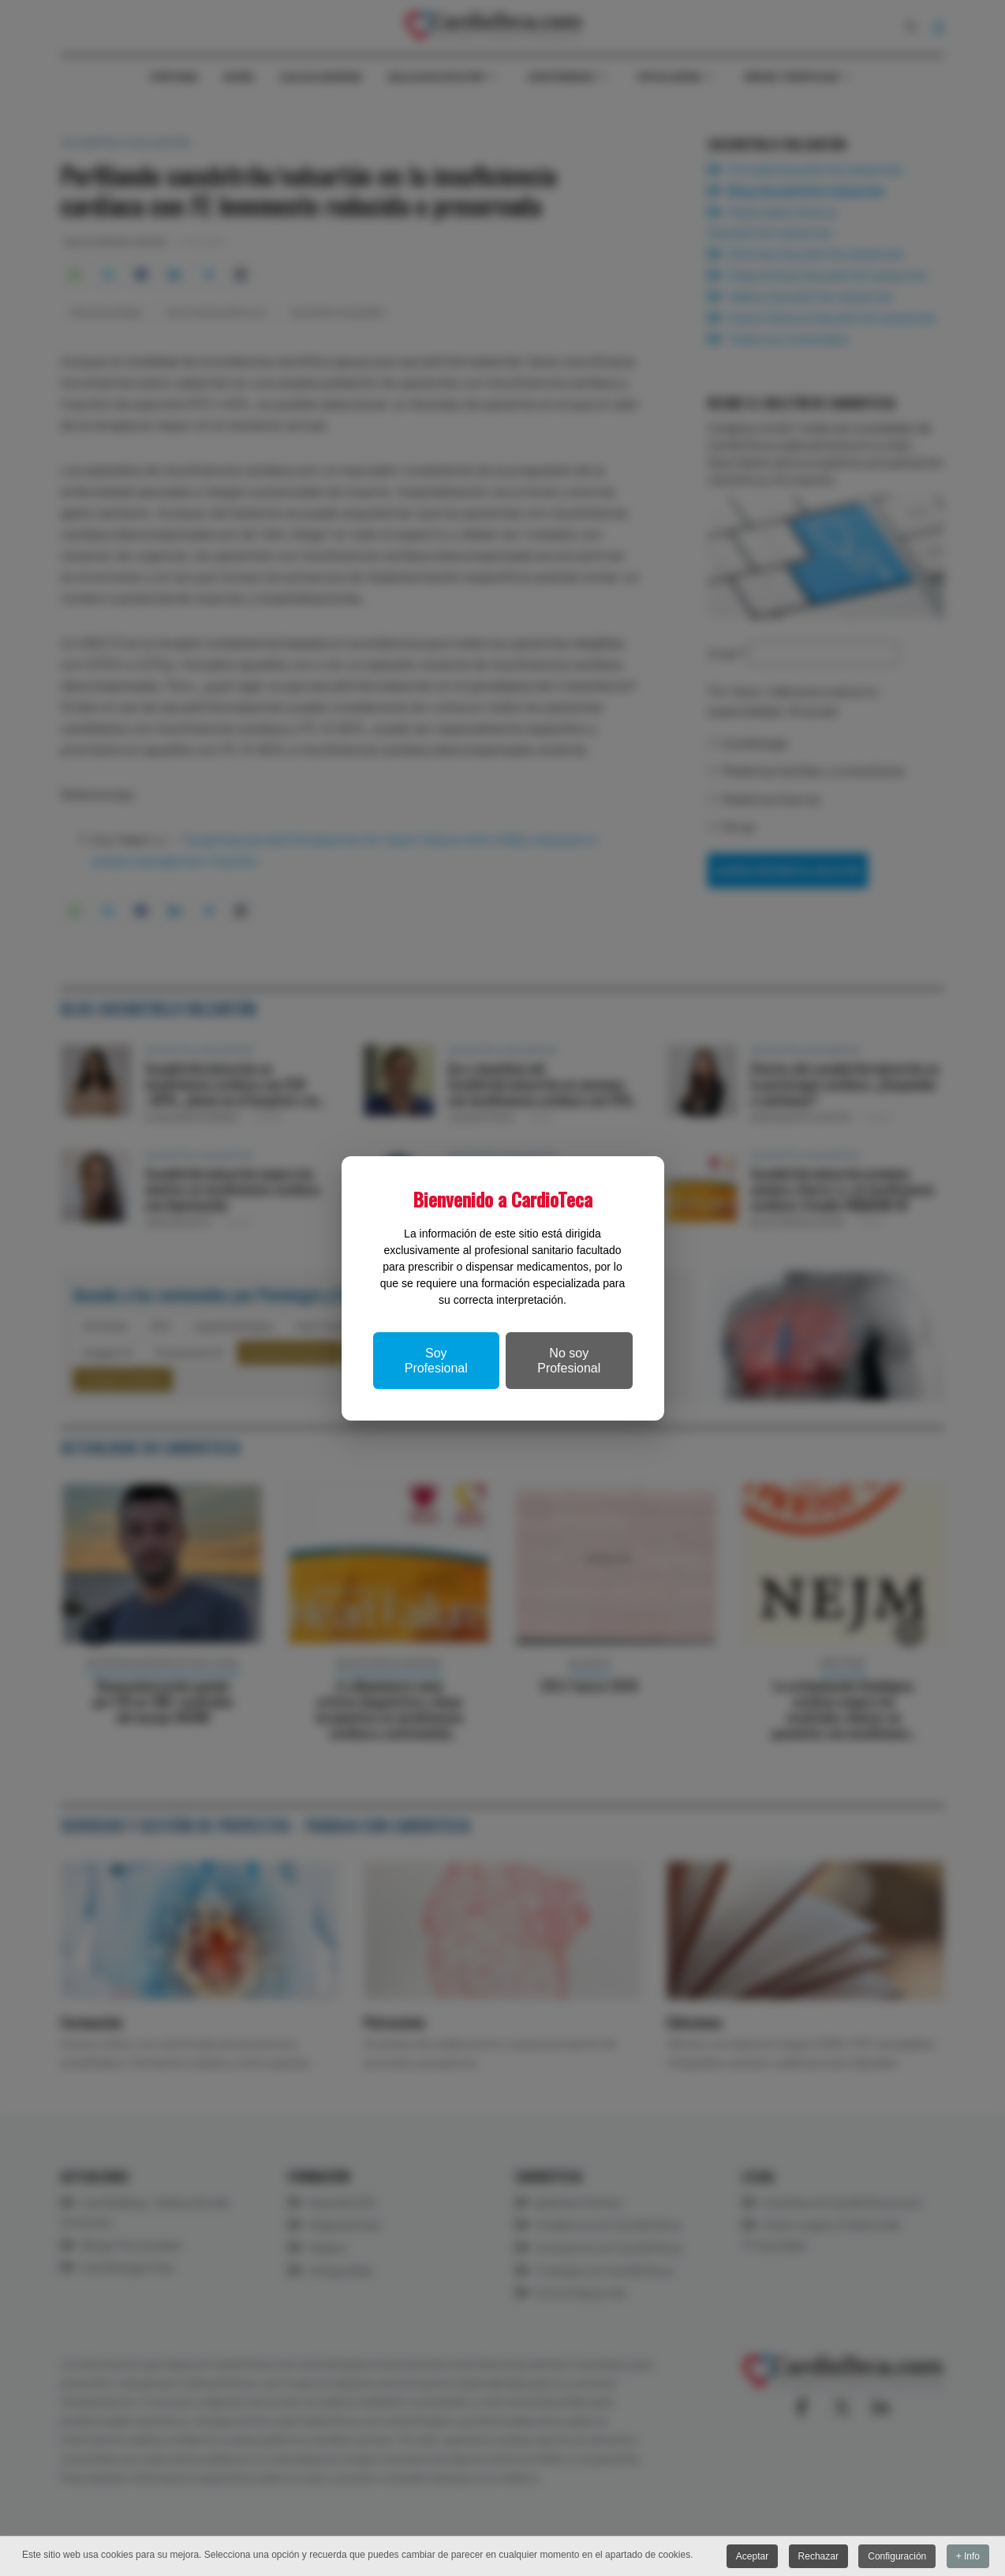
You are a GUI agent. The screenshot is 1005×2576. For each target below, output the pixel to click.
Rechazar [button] (818, 2556)
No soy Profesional (568, 1360)
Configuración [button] (897, 2556)
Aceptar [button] (752, 2556)
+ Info (968, 2556)
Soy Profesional (436, 1360)
